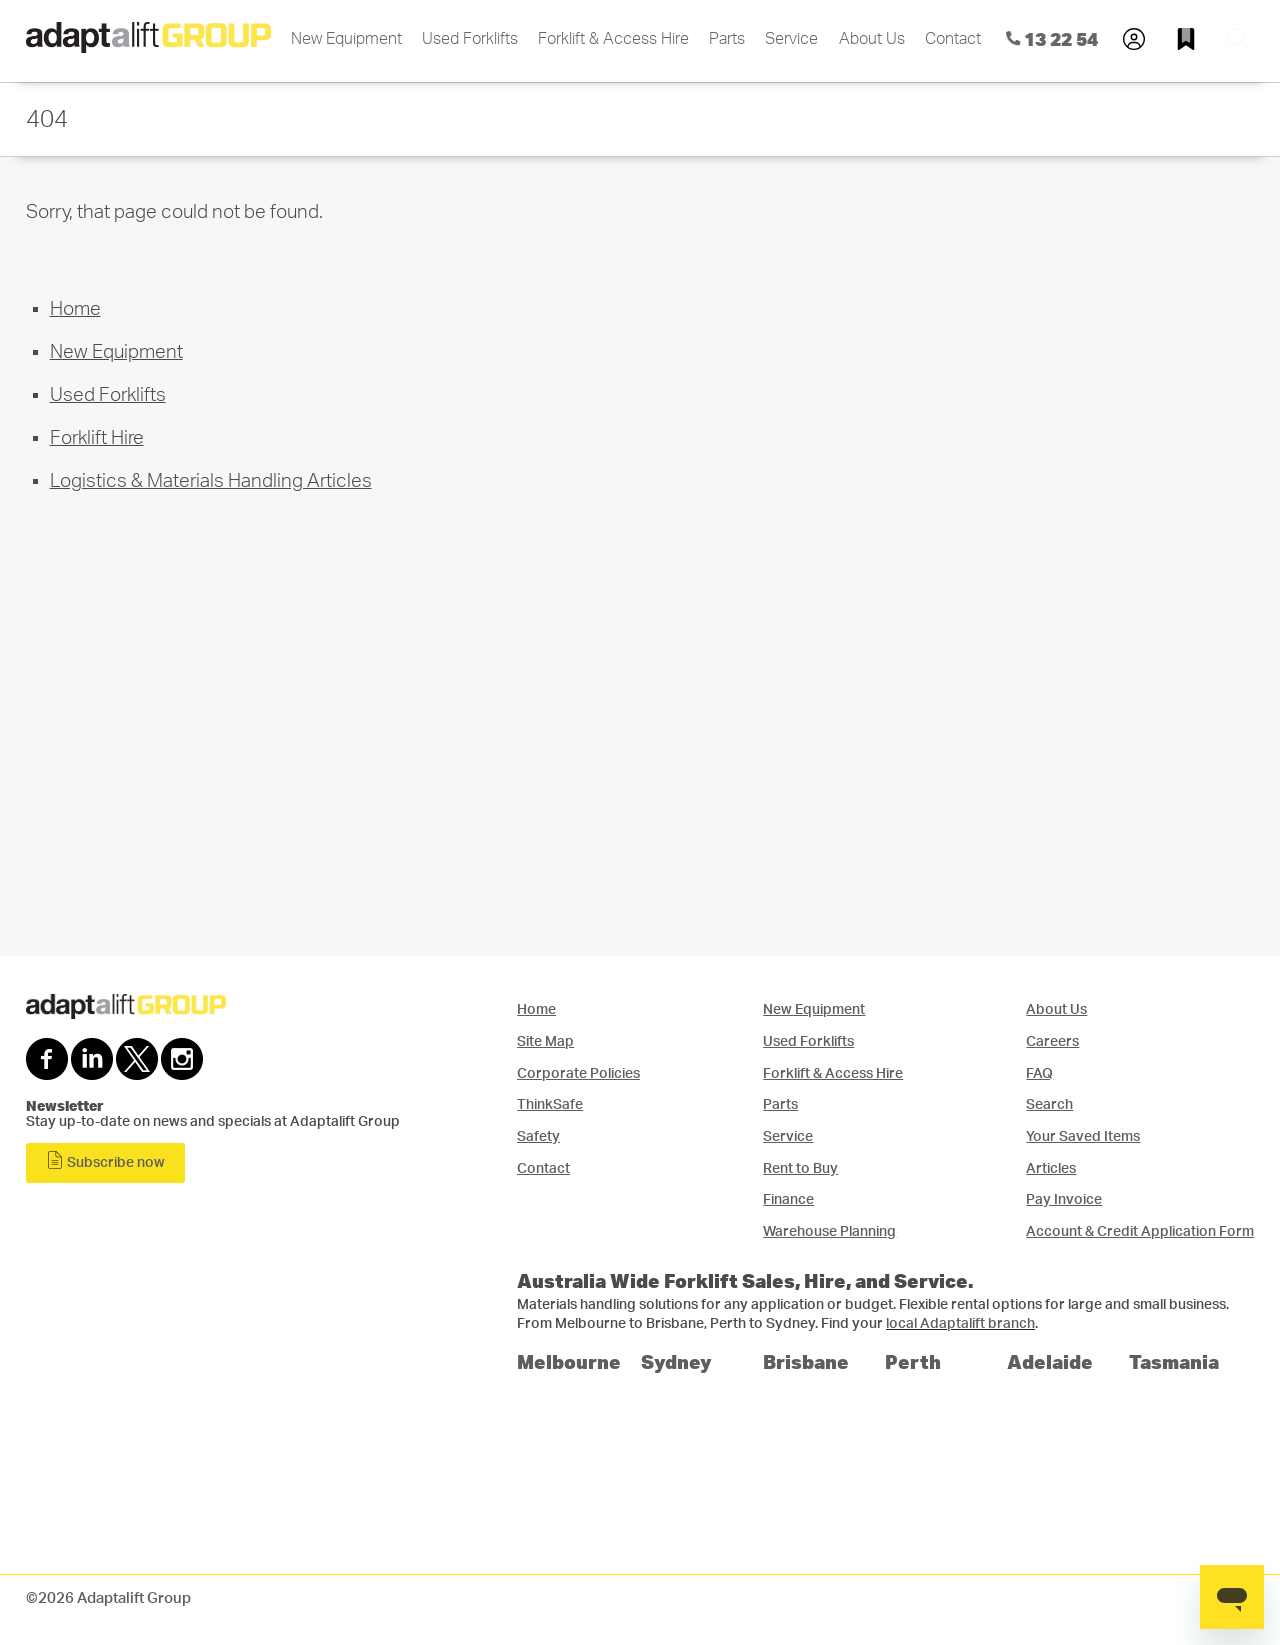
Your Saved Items (1083, 1136)
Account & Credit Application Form (1140, 1231)
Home (75, 309)
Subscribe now (105, 1160)
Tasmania (1174, 1361)
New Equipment (346, 39)
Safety (538, 1136)
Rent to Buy (800, 1168)
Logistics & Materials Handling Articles (211, 481)
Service (791, 39)
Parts (727, 39)
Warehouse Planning (829, 1231)
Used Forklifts (470, 39)
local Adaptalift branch (960, 1324)
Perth (913, 1361)
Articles (1051, 1168)
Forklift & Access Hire (613, 39)
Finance (788, 1199)
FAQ (1039, 1073)
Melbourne (569, 1361)
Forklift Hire (97, 438)
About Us (872, 39)
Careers (1052, 1041)
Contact (953, 39)
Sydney (676, 1361)
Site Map (545, 1041)
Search (1049, 1104)
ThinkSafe (550, 1104)
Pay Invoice (1064, 1199)
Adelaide (1050, 1361)
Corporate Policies (578, 1073)
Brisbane (806, 1361)
